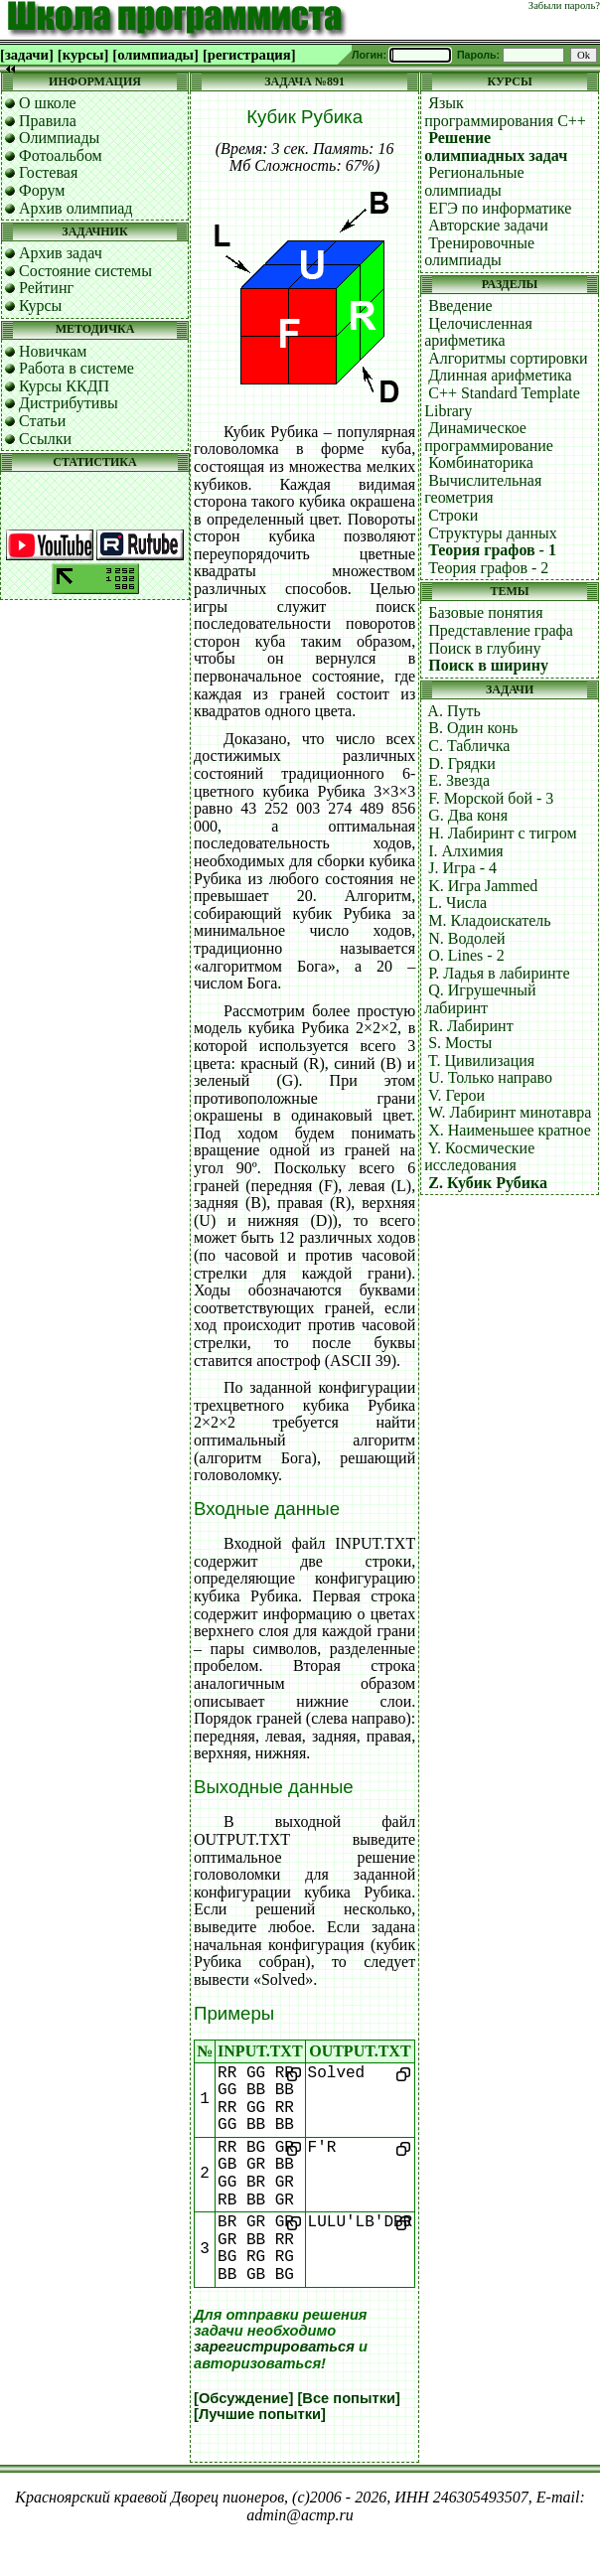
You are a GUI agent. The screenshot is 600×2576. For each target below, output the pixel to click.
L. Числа (457, 902)
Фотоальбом (60, 155)
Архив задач (60, 252)
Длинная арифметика (500, 375)
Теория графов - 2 (488, 567)
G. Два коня (468, 815)
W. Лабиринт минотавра (509, 1112)
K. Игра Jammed (482, 885)
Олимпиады (59, 137)
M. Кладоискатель (489, 920)
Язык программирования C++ (505, 111)
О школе (47, 102)
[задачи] (27, 55)
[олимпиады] (155, 55)
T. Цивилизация (481, 1060)
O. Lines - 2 (466, 955)
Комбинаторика (480, 462)
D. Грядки (462, 763)
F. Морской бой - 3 (490, 798)
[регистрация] (249, 55)
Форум (42, 190)
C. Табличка (469, 745)
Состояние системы (85, 270)
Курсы (40, 305)
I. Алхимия (465, 850)
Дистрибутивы (68, 402)
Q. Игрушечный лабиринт (479, 999)
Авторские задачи (488, 225)
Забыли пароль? (564, 5)
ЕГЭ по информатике (499, 208)
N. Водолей (466, 938)
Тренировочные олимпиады (479, 251)
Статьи (42, 420)
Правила (47, 120)
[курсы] (83, 55)
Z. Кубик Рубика (487, 1182)
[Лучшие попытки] (260, 2414)
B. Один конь (473, 727)
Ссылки (45, 438)
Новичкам (52, 351)
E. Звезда (459, 780)
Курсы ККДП (64, 386)
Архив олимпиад (76, 208)
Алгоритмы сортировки (507, 358)
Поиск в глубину (484, 648)
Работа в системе (76, 368)
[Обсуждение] (243, 2398)
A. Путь (453, 710)
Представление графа (500, 630)
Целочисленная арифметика (478, 332)
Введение (460, 305)
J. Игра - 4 (462, 867)
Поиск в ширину (488, 665)
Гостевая (48, 172)
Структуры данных (492, 533)
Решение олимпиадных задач (495, 146)
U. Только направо (490, 1077)
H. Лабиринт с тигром (502, 833)
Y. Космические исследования (479, 1156)
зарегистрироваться (274, 2346)
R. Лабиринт (470, 1025)
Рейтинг (46, 287)
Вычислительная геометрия (482, 489)
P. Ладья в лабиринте (498, 973)
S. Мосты (460, 1042)
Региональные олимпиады (474, 181)
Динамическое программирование (488, 436)
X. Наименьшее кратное (509, 1130)
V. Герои (456, 1095)
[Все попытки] (348, 2398)
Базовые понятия (485, 612)
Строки (453, 515)
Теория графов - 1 (492, 549)
